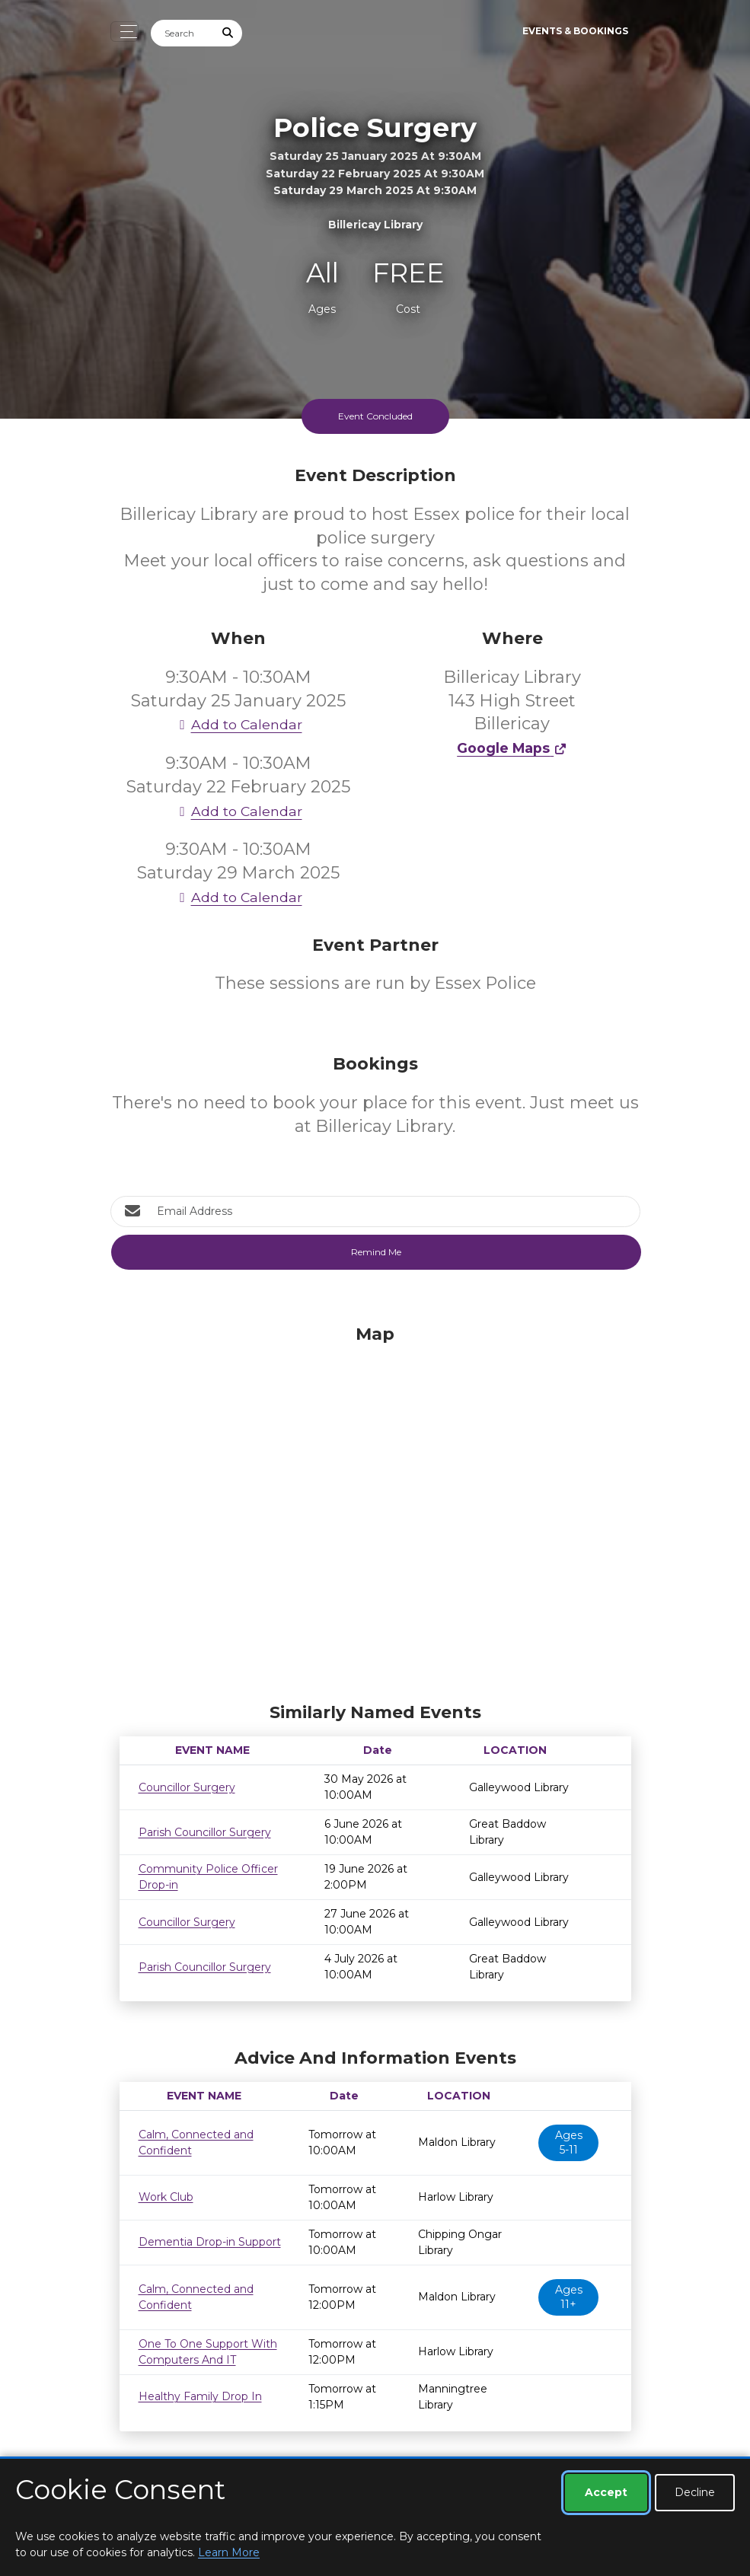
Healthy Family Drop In (200, 2396)
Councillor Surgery (187, 1787)
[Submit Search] (227, 33)
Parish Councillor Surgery (205, 1832)
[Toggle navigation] (124, 31)
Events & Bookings (575, 31)
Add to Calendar (238, 724)
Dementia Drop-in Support (210, 2242)
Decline (695, 2492)
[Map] (375, 1509)
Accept (606, 2492)
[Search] (183, 33)
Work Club (166, 2197)
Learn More (229, 2552)
